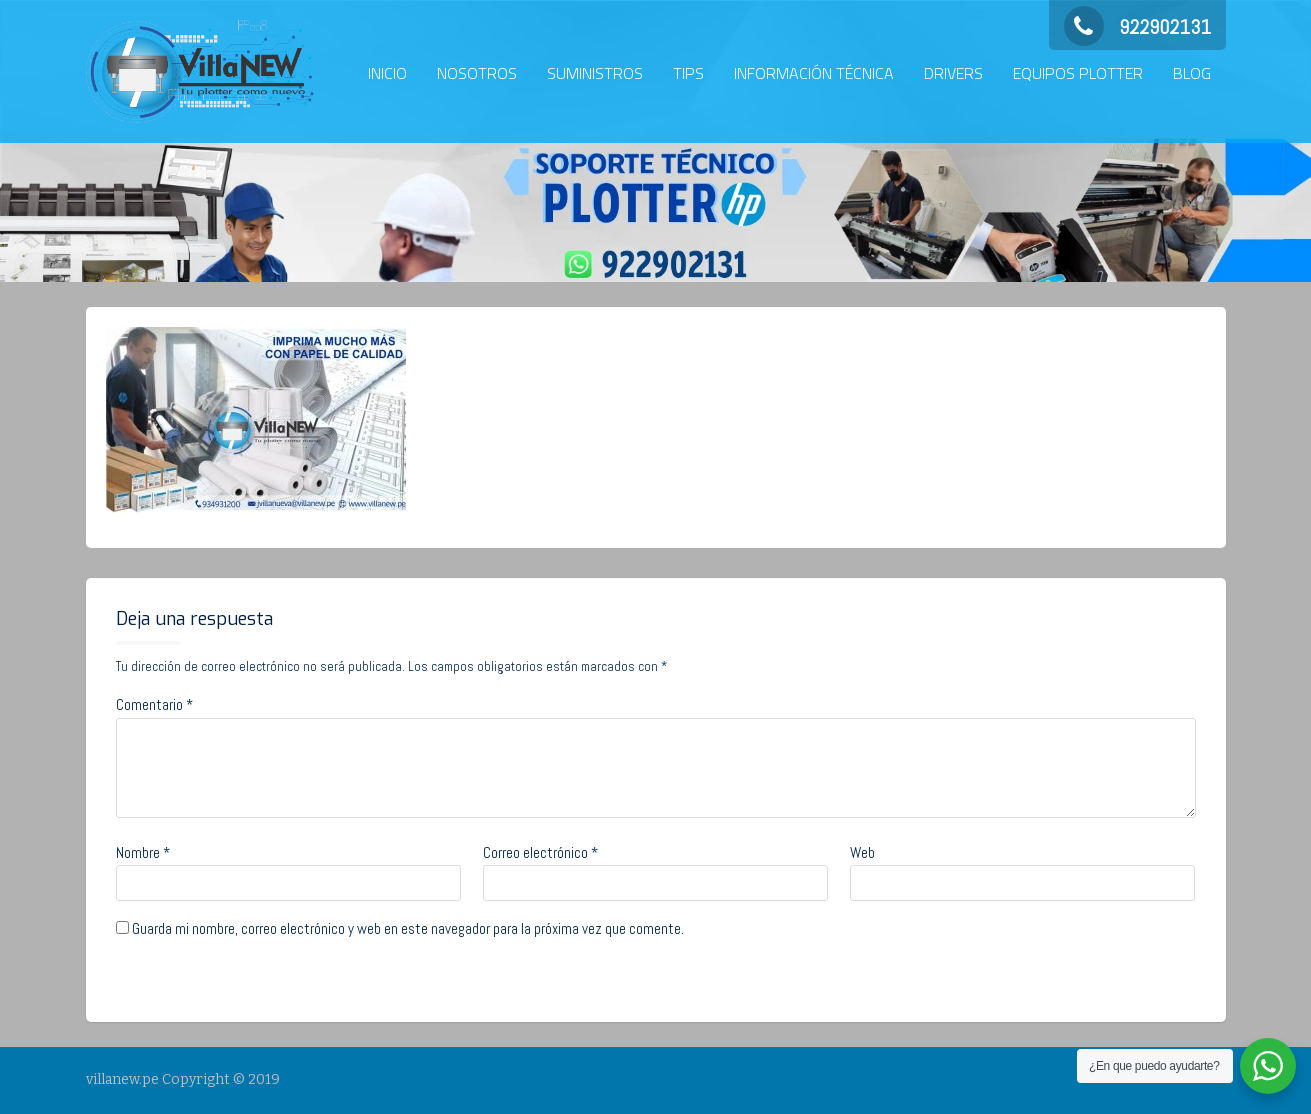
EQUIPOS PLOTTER (1078, 73)
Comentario (154, 704)
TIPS (688, 73)
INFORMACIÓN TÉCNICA (814, 73)
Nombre (143, 852)
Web (862, 852)
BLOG (1192, 73)
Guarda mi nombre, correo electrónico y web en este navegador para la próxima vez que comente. (408, 928)
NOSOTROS (477, 73)
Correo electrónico (540, 852)
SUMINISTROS (595, 73)
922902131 (1137, 27)
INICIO (387, 73)
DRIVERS (953, 73)
